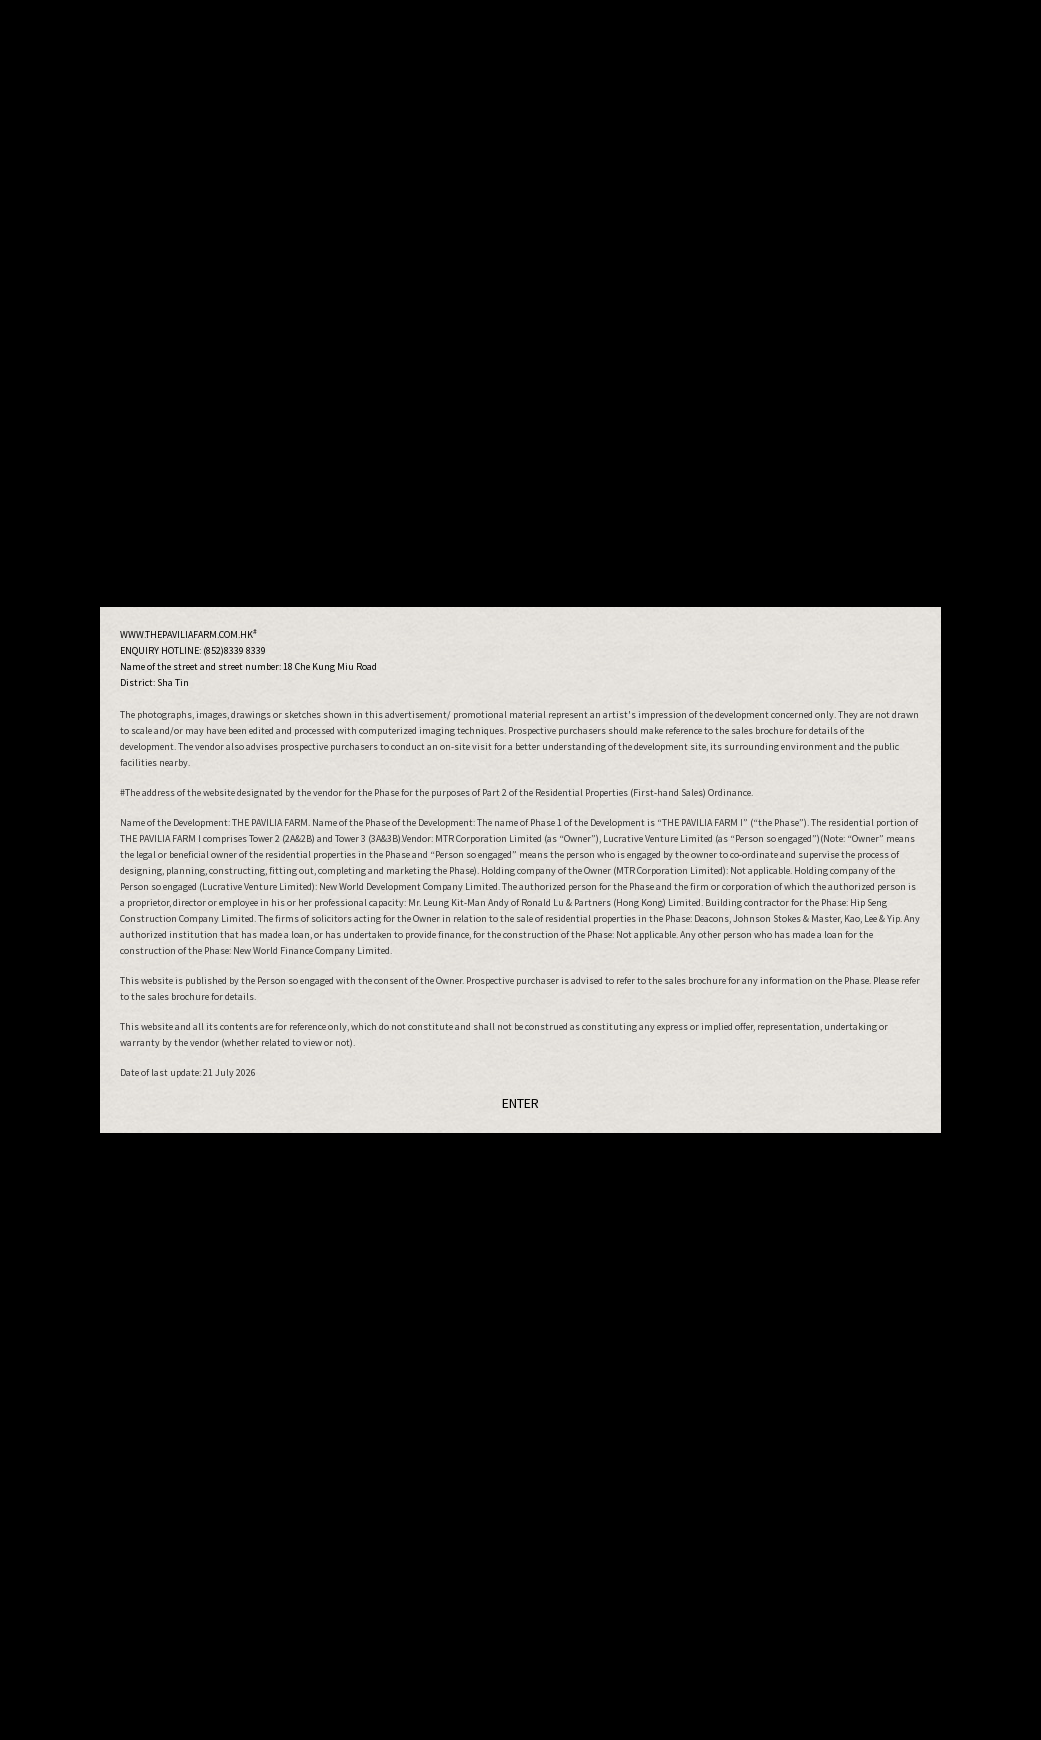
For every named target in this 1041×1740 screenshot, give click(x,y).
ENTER (520, 1103)
